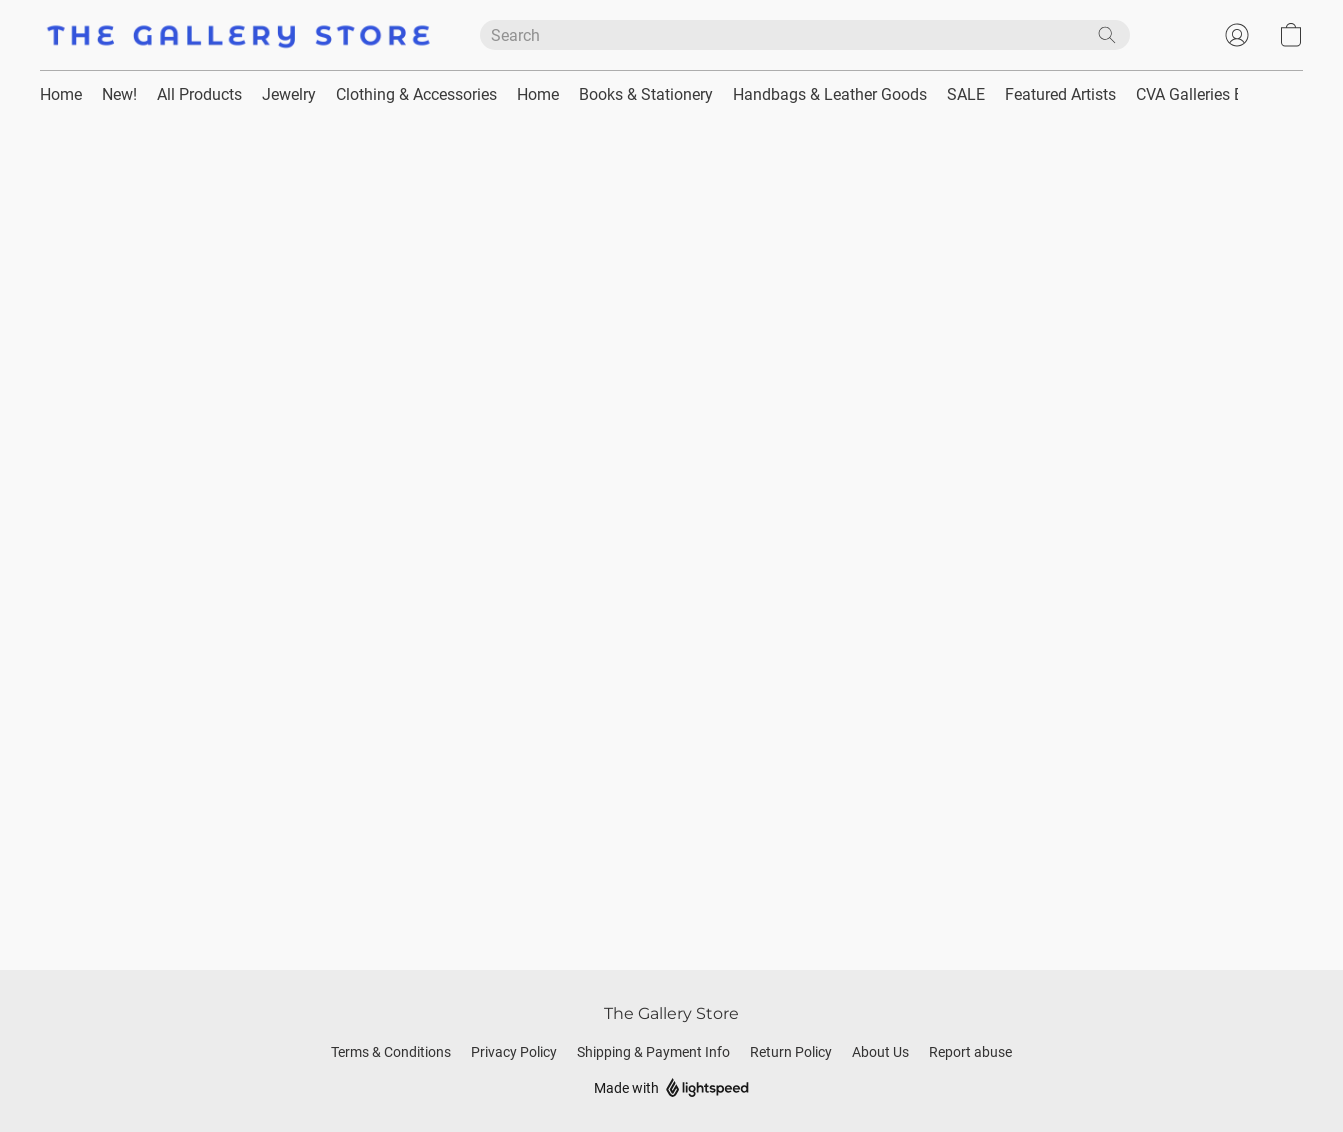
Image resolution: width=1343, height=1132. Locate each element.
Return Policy (791, 1052)
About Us (880, 1052)
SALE (966, 94)
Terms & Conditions (391, 1052)
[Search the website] (1107, 35)
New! (119, 94)
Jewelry (289, 94)
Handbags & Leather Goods (830, 94)
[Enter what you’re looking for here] (805, 35)
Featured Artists (1060, 94)
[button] (240, 35)
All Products (199, 94)
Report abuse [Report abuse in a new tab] (970, 1052)
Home (61, 94)
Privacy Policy (514, 1052)
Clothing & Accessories (416, 94)
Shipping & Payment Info (653, 1052)
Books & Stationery (646, 94)
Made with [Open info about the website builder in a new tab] (671, 1088)
